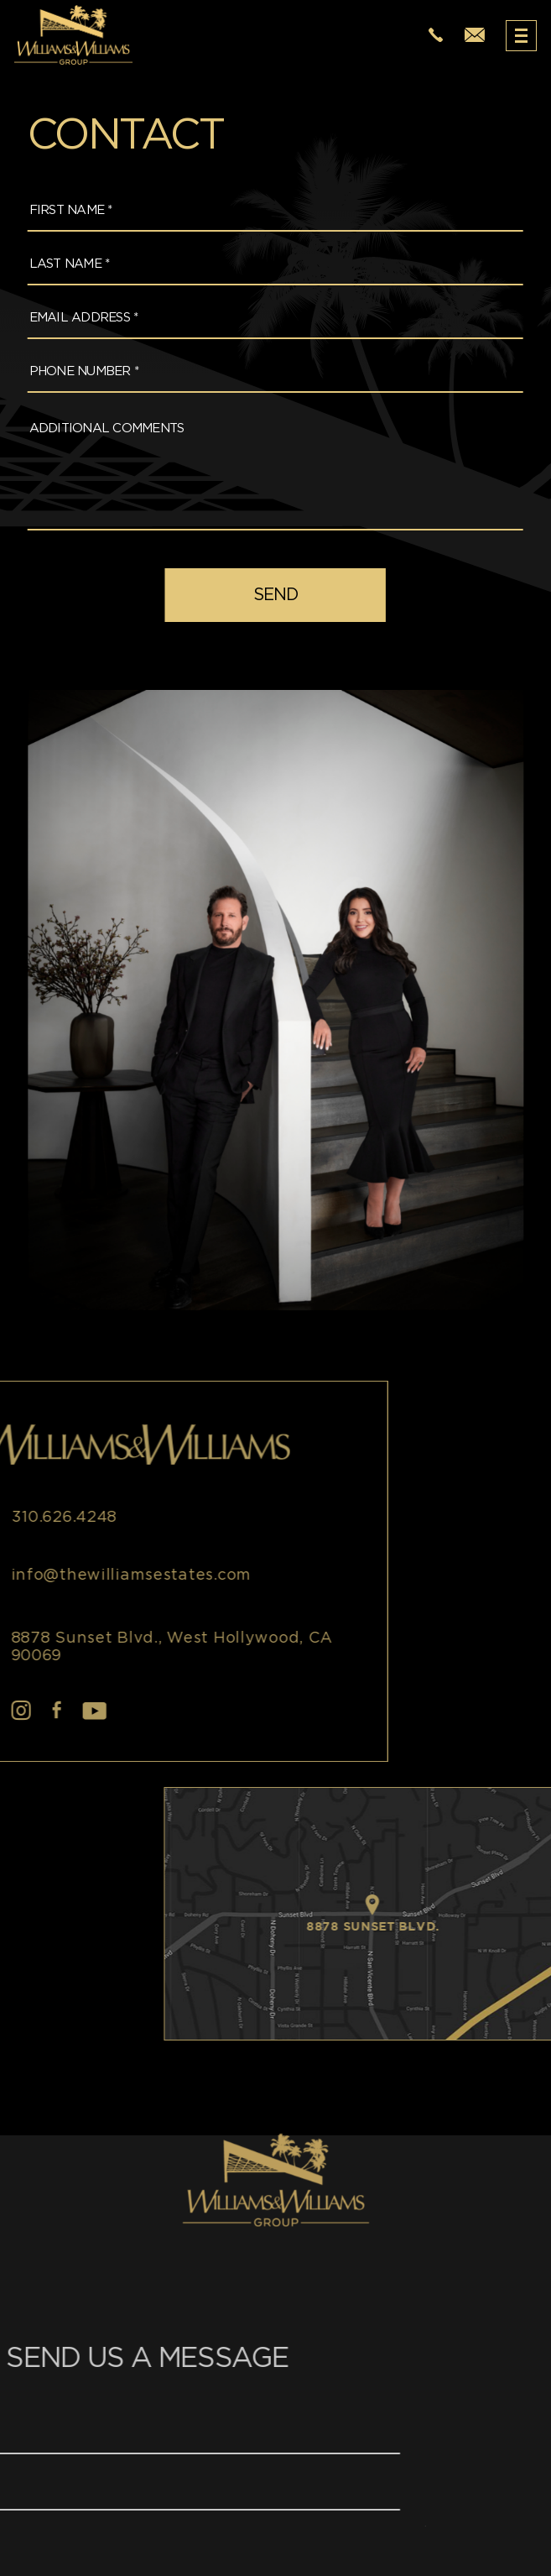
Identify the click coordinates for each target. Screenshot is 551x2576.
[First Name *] (265, 211)
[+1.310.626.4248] (436, 36)
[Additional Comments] (265, 467)
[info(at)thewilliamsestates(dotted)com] (475, 36)
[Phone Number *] (265, 372)
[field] (265, 595)
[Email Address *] (265, 318)
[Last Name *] (265, 264)
